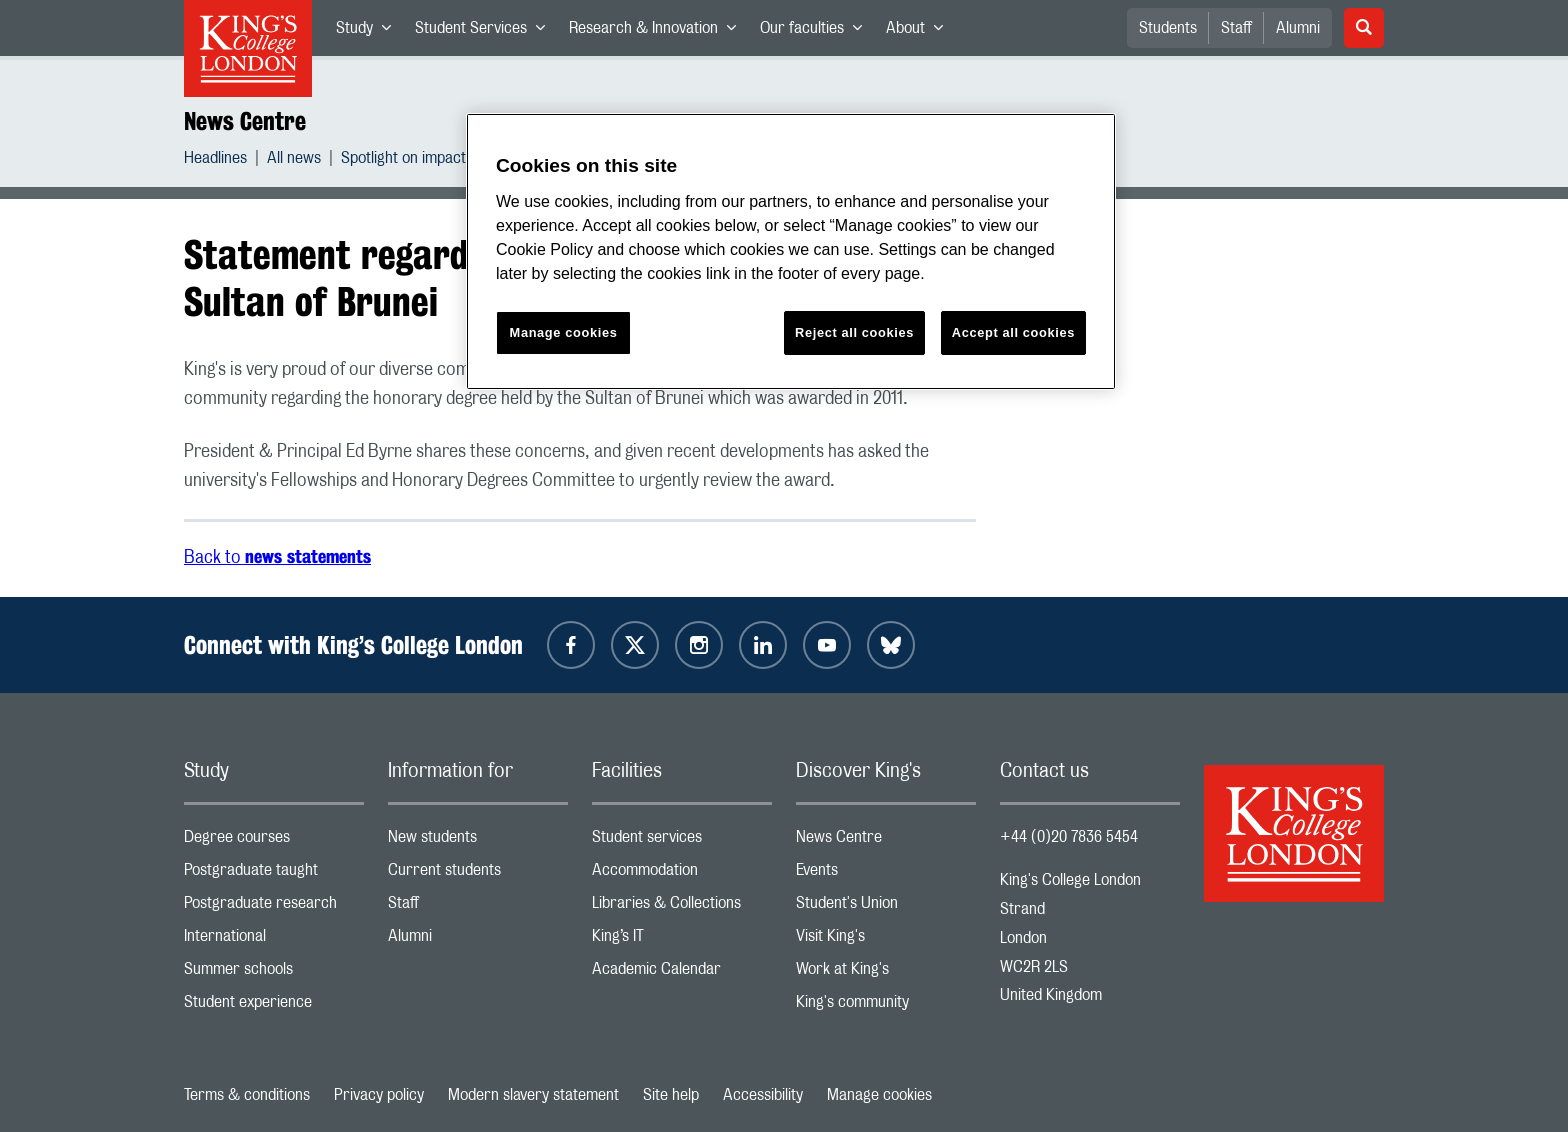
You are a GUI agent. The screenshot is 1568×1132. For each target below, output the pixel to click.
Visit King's (886, 940)
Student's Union (886, 907)
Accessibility (763, 1095)
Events (886, 874)
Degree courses (274, 841)
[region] (791, 251)
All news (294, 160)
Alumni (1298, 28)
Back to (277, 558)
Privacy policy (379, 1095)
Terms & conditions (247, 1095)
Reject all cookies (854, 332)
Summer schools (274, 973)
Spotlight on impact (403, 160)
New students (478, 841)
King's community (886, 1006)
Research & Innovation (658, 32)
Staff (1236, 28)
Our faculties (817, 32)
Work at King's (886, 973)
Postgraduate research (274, 907)
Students (1168, 28)
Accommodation (682, 874)
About (920, 32)
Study (369, 32)
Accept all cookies (1013, 332)
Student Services (486, 32)
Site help (671, 1095)
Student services (682, 841)
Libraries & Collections (682, 907)
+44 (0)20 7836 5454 (1069, 837)
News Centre (245, 121)
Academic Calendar (682, 973)
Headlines (215, 160)
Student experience (274, 1006)
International (274, 940)
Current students (478, 874)
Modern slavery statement (533, 1095)
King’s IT (682, 940)
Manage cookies (879, 1095)
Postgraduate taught (274, 874)
